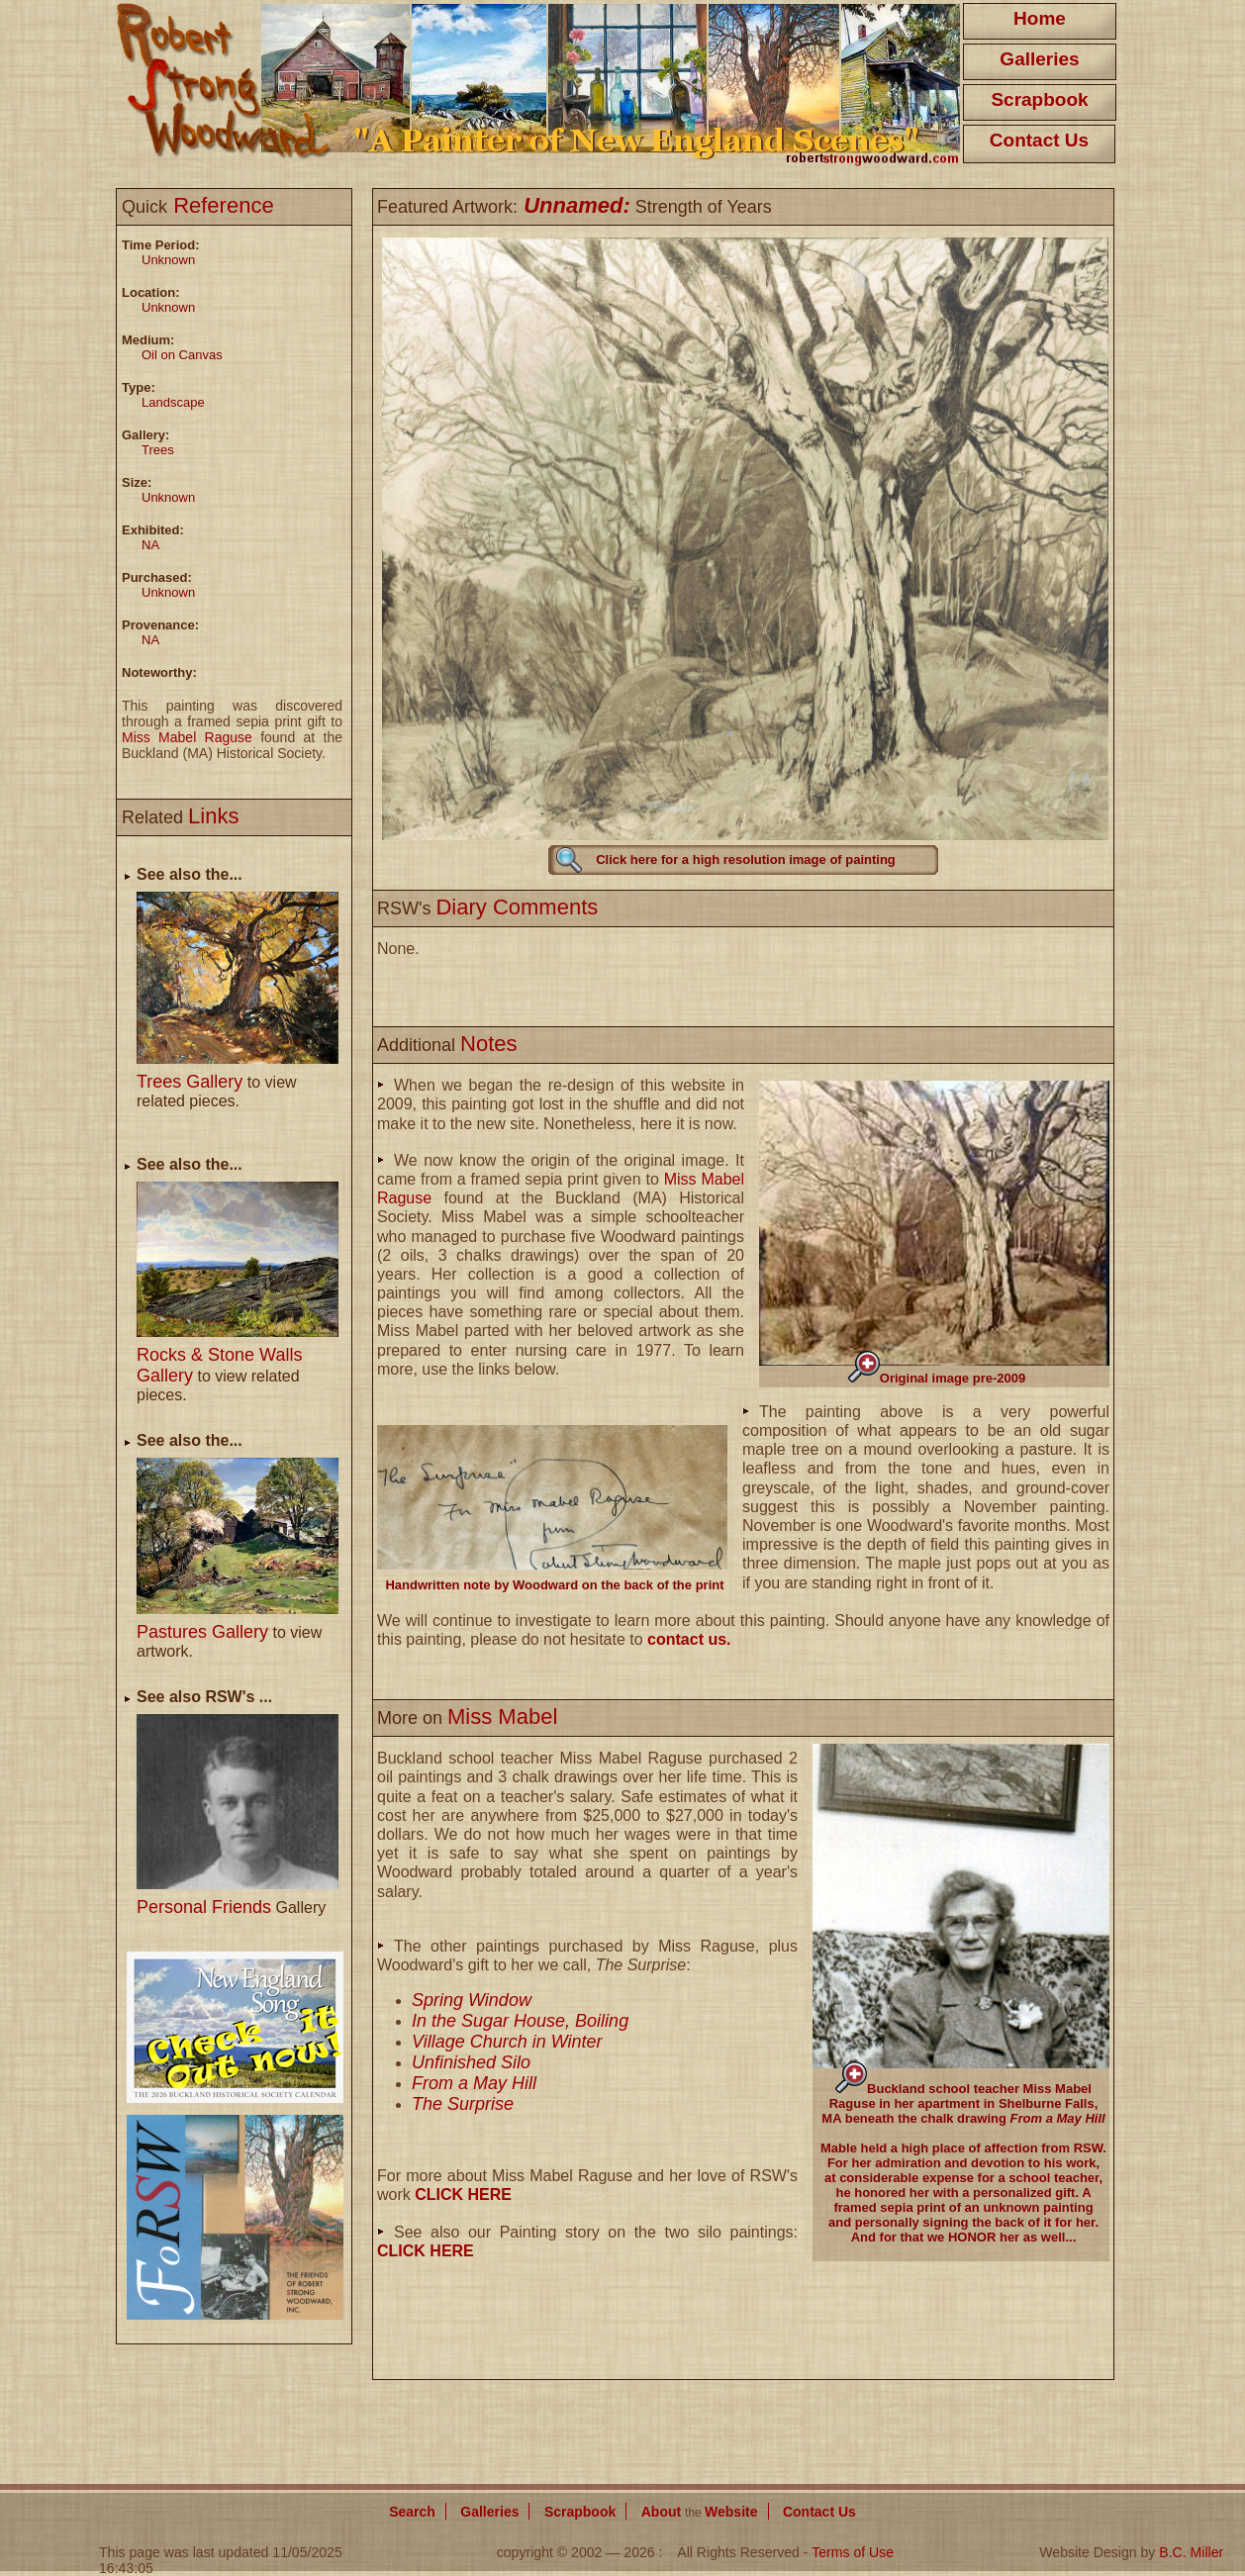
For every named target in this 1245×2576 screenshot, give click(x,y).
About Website (699, 2512)
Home (1039, 18)
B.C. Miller (1191, 2552)
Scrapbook (1039, 99)
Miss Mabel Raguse (187, 737)
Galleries (1039, 58)
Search (412, 2512)
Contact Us (1039, 140)
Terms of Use (853, 2552)
